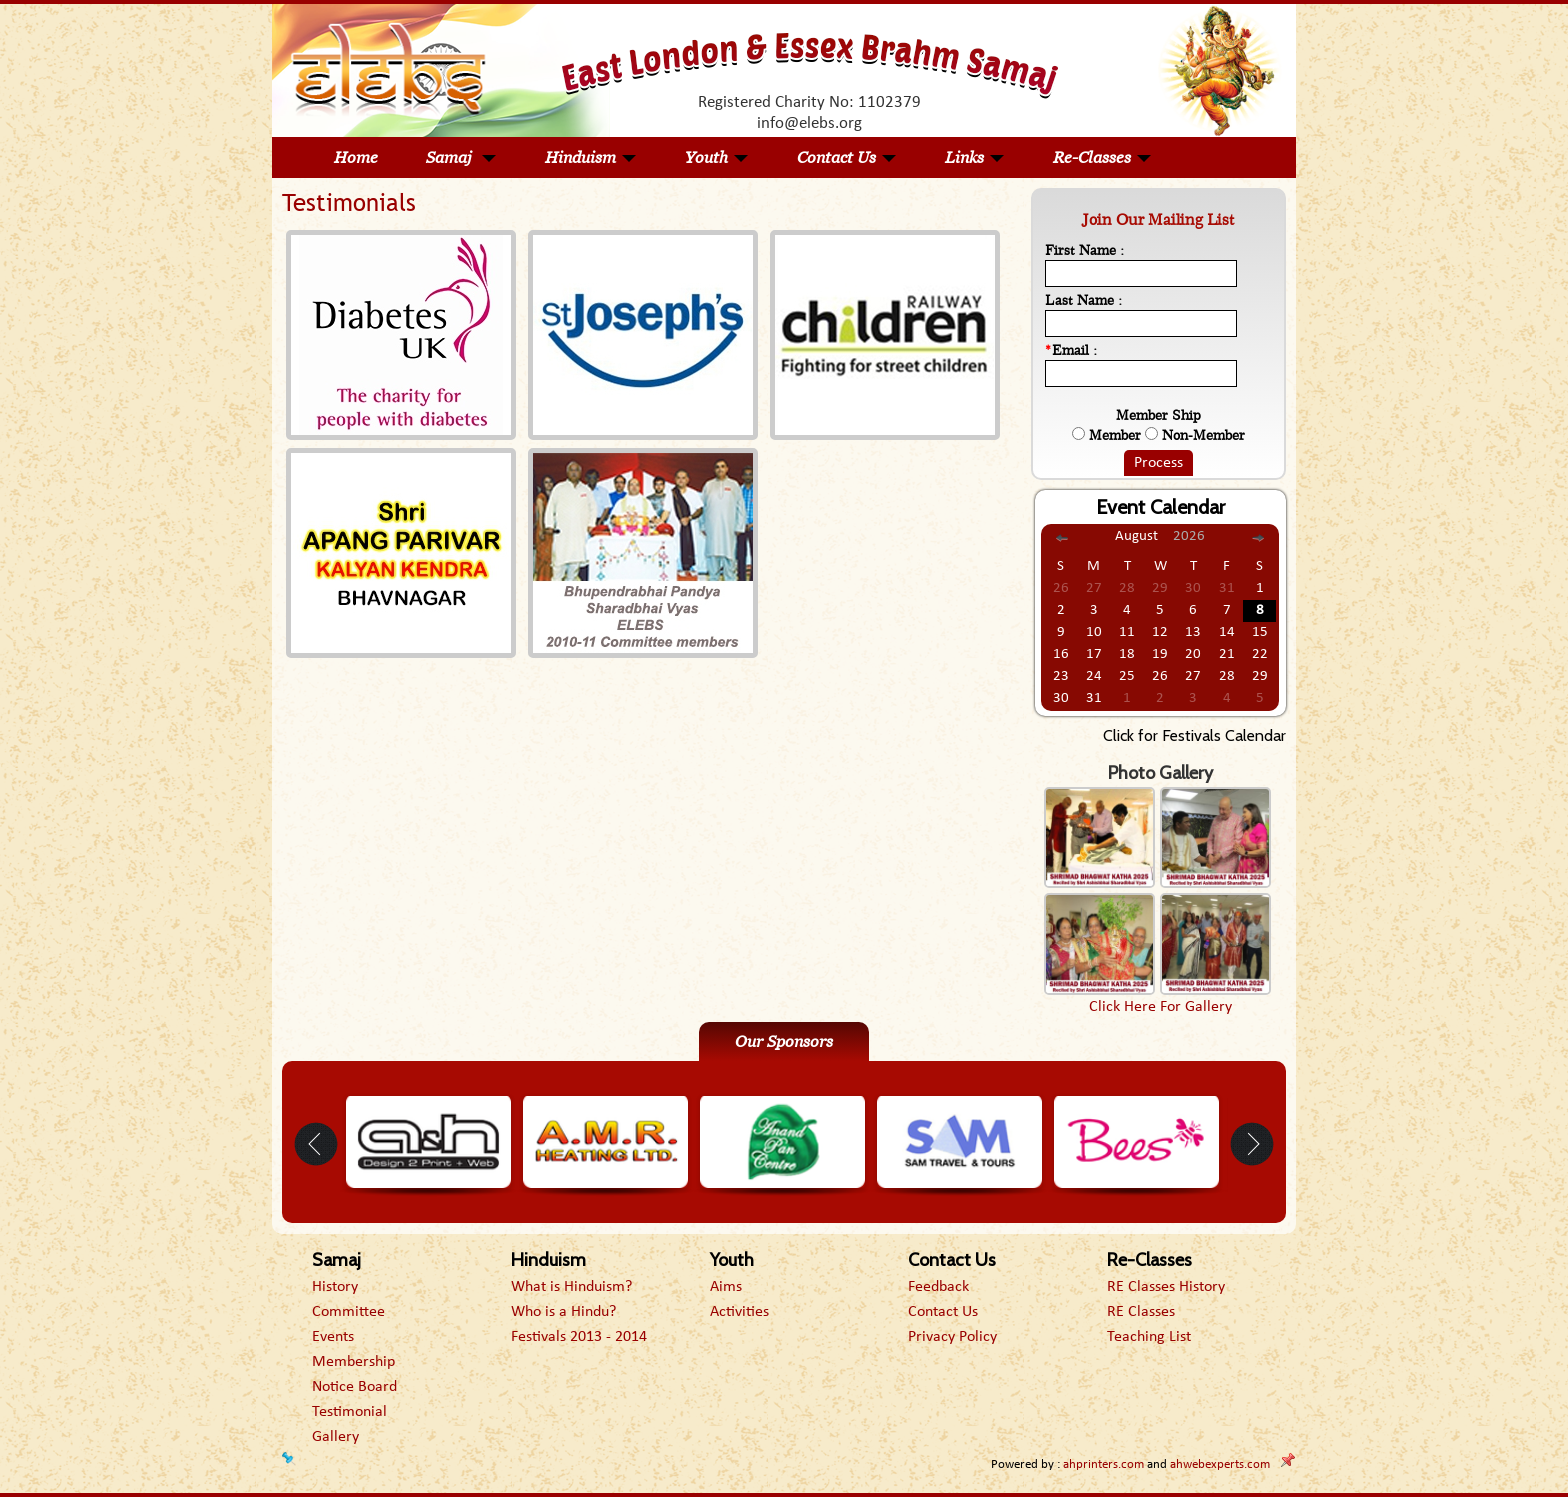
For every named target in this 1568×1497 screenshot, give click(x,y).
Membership (353, 1362)
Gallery (335, 1437)
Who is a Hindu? (563, 1312)
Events (333, 1337)
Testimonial (349, 1412)
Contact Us (847, 157)
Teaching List (1149, 1337)
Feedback (938, 1287)
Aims (726, 1287)
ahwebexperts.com (1220, 1464)
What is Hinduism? (571, 1287)
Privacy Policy (952, 1337)
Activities (739, 1312)
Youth (717, 157)
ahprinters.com (1103, 1464)
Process (1158, 463)
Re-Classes (1102, 157)
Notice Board (354, 1387)
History (335, 1287)
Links (975, 157)
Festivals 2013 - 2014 (579, 1337)
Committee (348, 1312)
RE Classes (1141, 1312)
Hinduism (591, 157)
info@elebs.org (809, 123)
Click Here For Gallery (1160, 1007)
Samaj (461, 157)
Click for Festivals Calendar (1194, 735)
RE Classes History (1166, 1287)
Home (356, 157)
